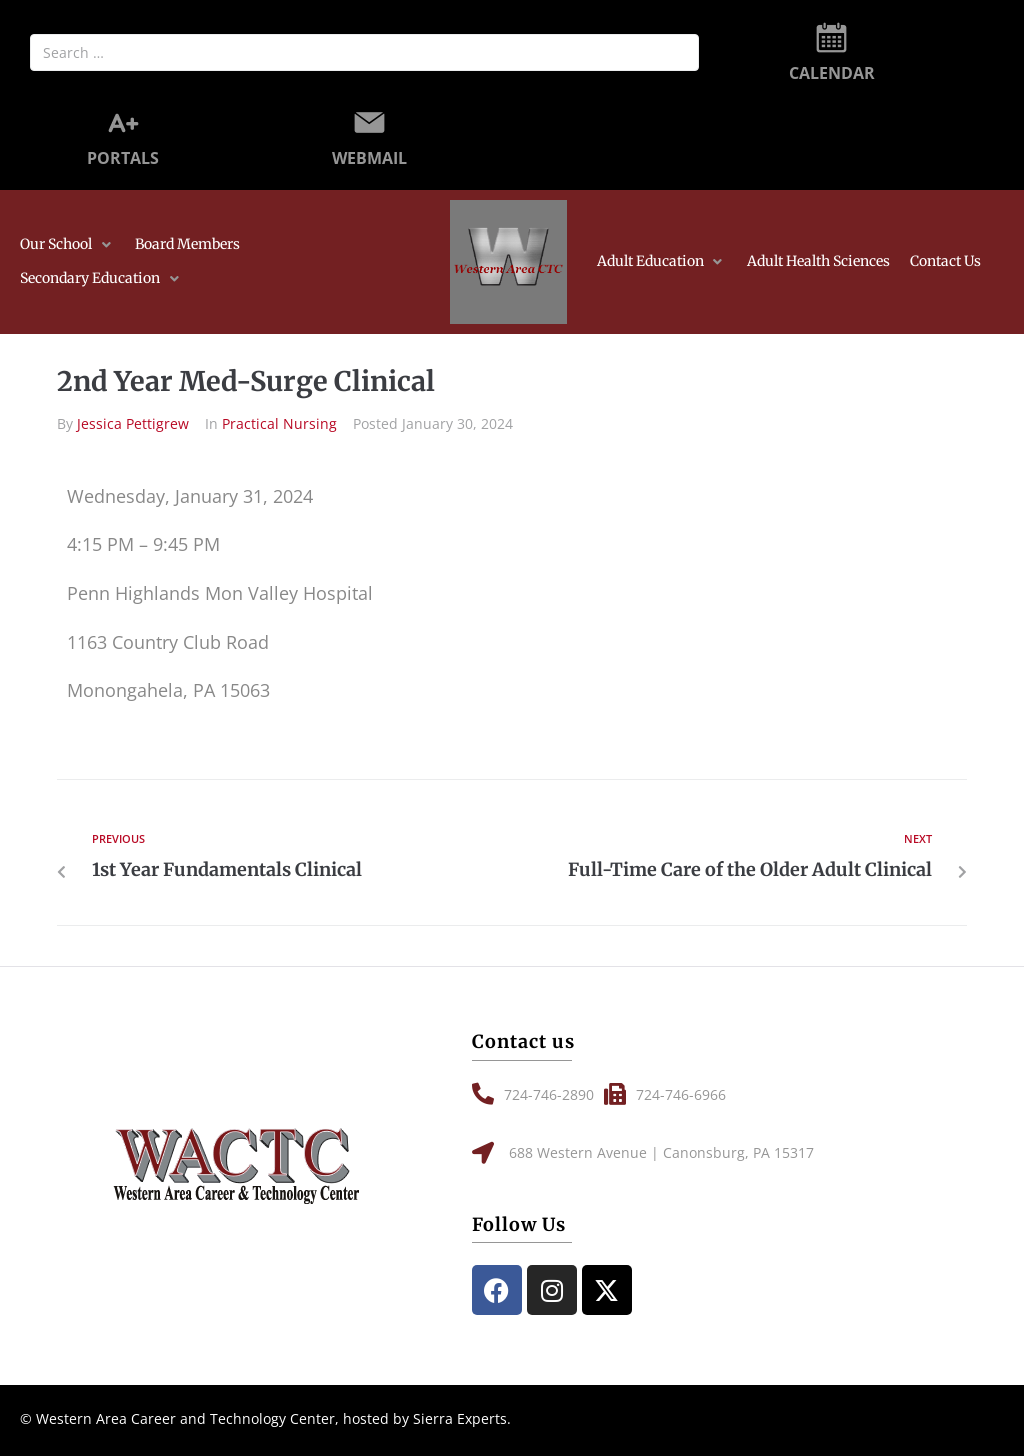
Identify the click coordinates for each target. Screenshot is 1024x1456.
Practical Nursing (279, 423)
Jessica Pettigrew (133, 423)
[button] (67, 245)
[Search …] (364, 52)
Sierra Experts (460, 1418)
